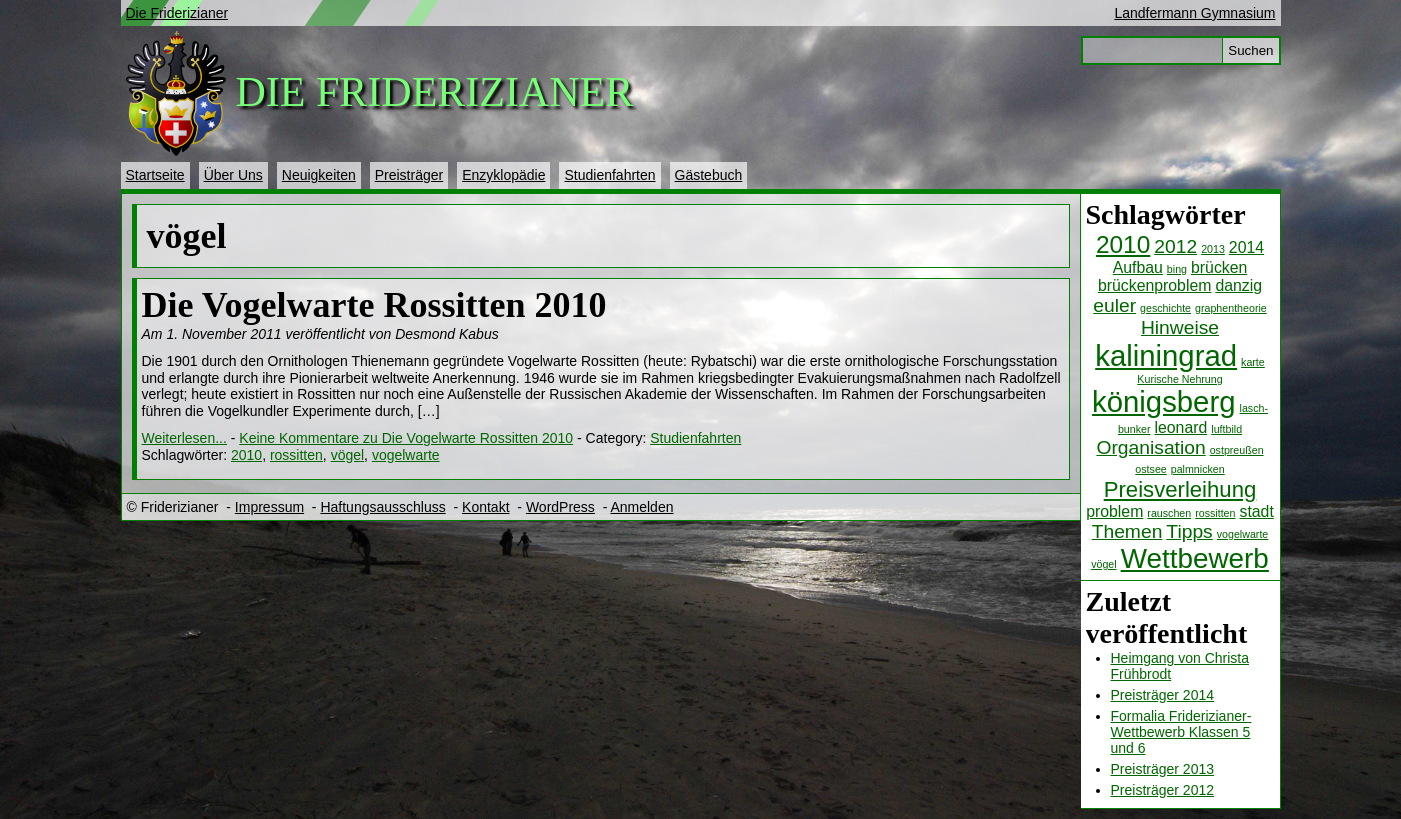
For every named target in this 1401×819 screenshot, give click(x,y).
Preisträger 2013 (1163, 769)
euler (1114, 305)
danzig (1238, 285)
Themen (1127, 531)
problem (1114, 511)
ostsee (1150, 469)
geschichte (1165, 308)
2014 (1246, 247)
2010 (1123, 244)
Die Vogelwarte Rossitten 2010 (374, 305)
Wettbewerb (1195, 558)
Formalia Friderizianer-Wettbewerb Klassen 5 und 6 (1181, 732)
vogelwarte (1243, 534)
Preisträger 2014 (1163, 695)
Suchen (1250, 50)
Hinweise (1180, 327)
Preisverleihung (1180, 489)
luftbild (1226, 429)
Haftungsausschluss (382, 507)
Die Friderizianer (177, 13)
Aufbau (1138, 267)
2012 (1175, 246)
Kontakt (485, 507)
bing (1177, 269)
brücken (1219, 267)
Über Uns (233, 175)
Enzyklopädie (503, 175)
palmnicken (1198, 469)
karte (1253, 362)
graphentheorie (1231, 308)
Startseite (155, 175)
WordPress (560, 507)
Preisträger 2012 (1163, 790)
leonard (1180, 427)
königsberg (1163, 401)
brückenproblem (1155, 285)
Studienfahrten (609, 175)
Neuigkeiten (319, 175)
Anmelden (641, 507)
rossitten (1215, 513)
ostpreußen (1237, 450)
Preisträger (409, 175)
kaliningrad (1166, 355)
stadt (1256, 511)
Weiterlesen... (184, 438)
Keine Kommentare (406, 438)
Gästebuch (709, 175)
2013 (1213, 249)
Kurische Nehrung (1179, 379)
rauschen (1169, 513)
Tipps (1189, 531)
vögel (1103, 564)
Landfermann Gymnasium (1194, 13)
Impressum (269, 507)
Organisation (1150, 447)
